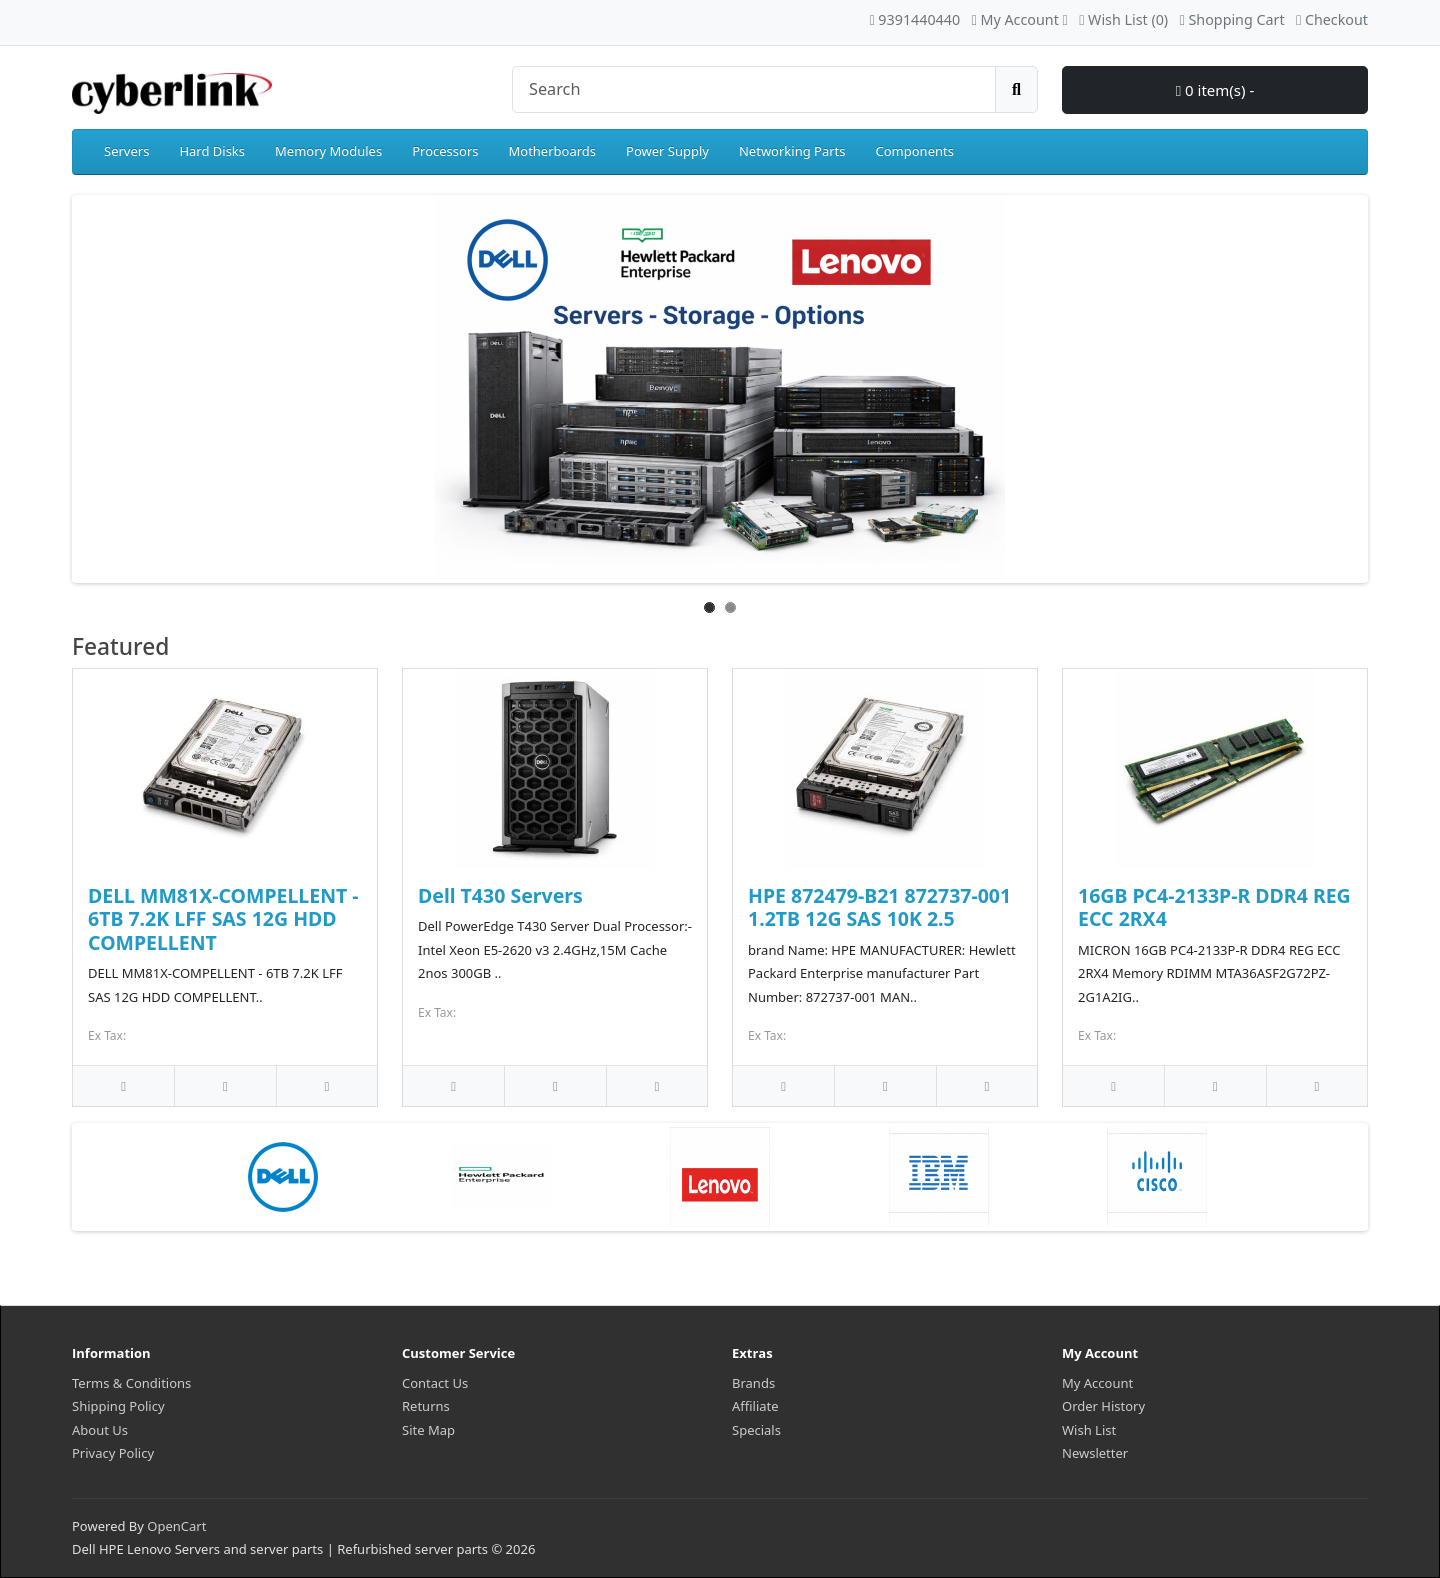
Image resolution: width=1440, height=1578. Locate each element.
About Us (100, 1430)
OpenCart (176, 1526)
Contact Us (435, 1383)
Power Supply (667, 151)
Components (915, 151)
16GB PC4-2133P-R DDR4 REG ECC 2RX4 (1214, 907)
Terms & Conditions (131, 1383)
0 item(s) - (1215, 90)
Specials (756, 1430)
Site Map (428, 1430)
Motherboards (552, 151)
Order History (1103, 1406)
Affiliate (755, 1406)
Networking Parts (792, 151)
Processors (445, 151)
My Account (1097, 1383)
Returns (426, 1406)
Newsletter (1095, 1453)
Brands (753, 1383)
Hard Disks (212, 151)
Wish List (1089, 1430)
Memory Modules (328, 151)
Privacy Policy (113, 1453)
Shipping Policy (118, 1406)
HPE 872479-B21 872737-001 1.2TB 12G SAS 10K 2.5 (879, 907)
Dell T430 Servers (500, 895)
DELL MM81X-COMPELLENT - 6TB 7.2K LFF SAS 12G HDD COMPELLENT (223, 919)
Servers (126, 151)
